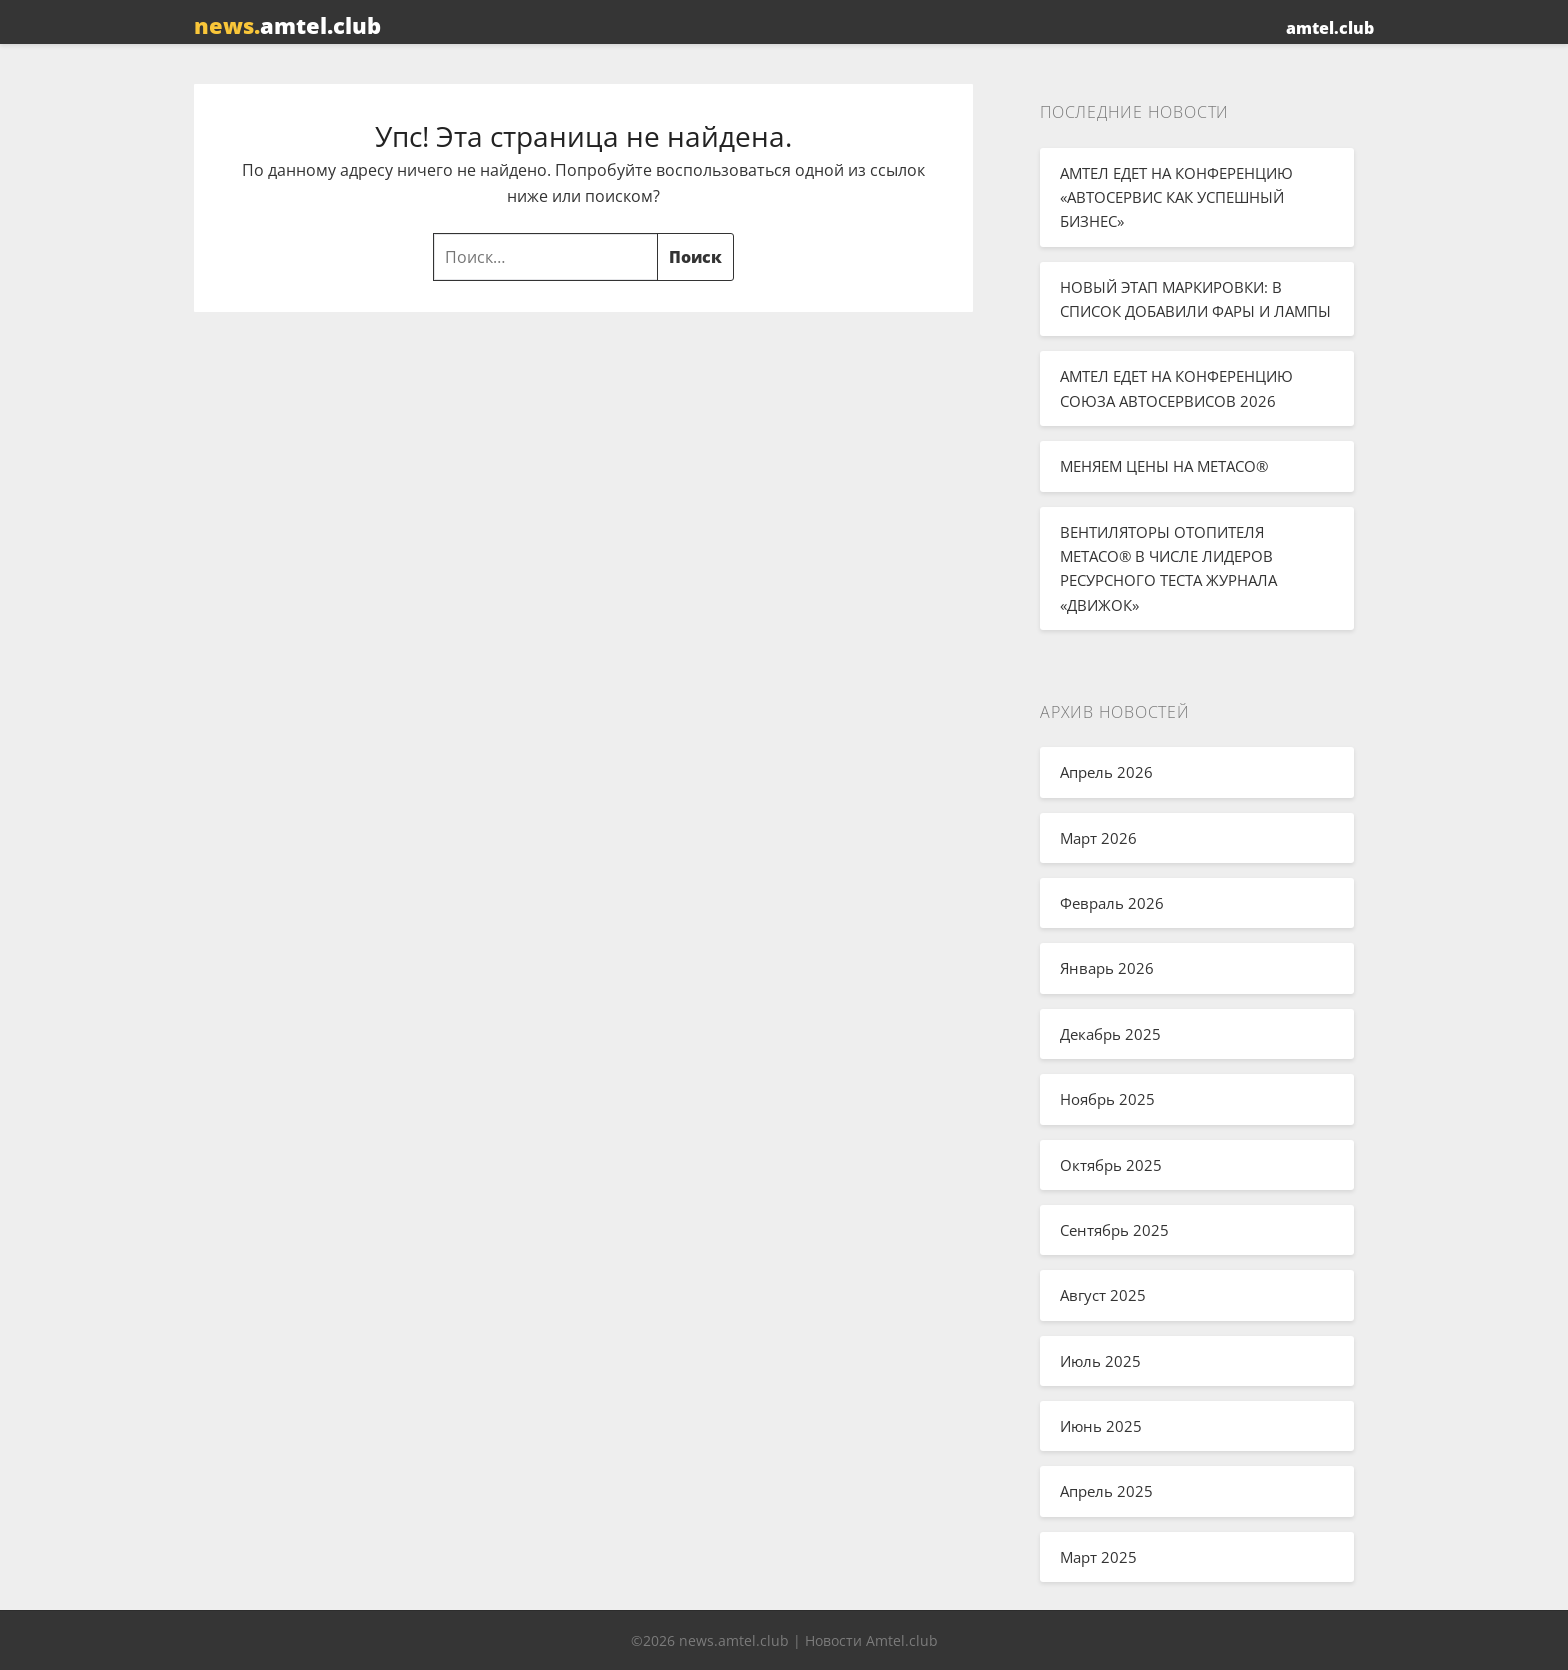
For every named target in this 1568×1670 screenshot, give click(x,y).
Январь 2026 (1107, 968)
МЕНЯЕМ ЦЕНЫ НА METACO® (1164, 466)
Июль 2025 (1100, 1361)
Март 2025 (1098, 1557)
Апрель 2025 (1106, 1491)
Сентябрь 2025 (1114, 1230)
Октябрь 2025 (1111, 1165)
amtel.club (287, 25)
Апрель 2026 (1106, 772)
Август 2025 (1103, 1295)
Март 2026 (1098, 838)
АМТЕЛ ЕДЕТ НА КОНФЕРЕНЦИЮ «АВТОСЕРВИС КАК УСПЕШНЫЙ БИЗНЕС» (1176, 197)
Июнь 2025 (1101, 1426)
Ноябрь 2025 (1107, 1099)
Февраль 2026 (1112, 903)
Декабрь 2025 (1110, 1034)
